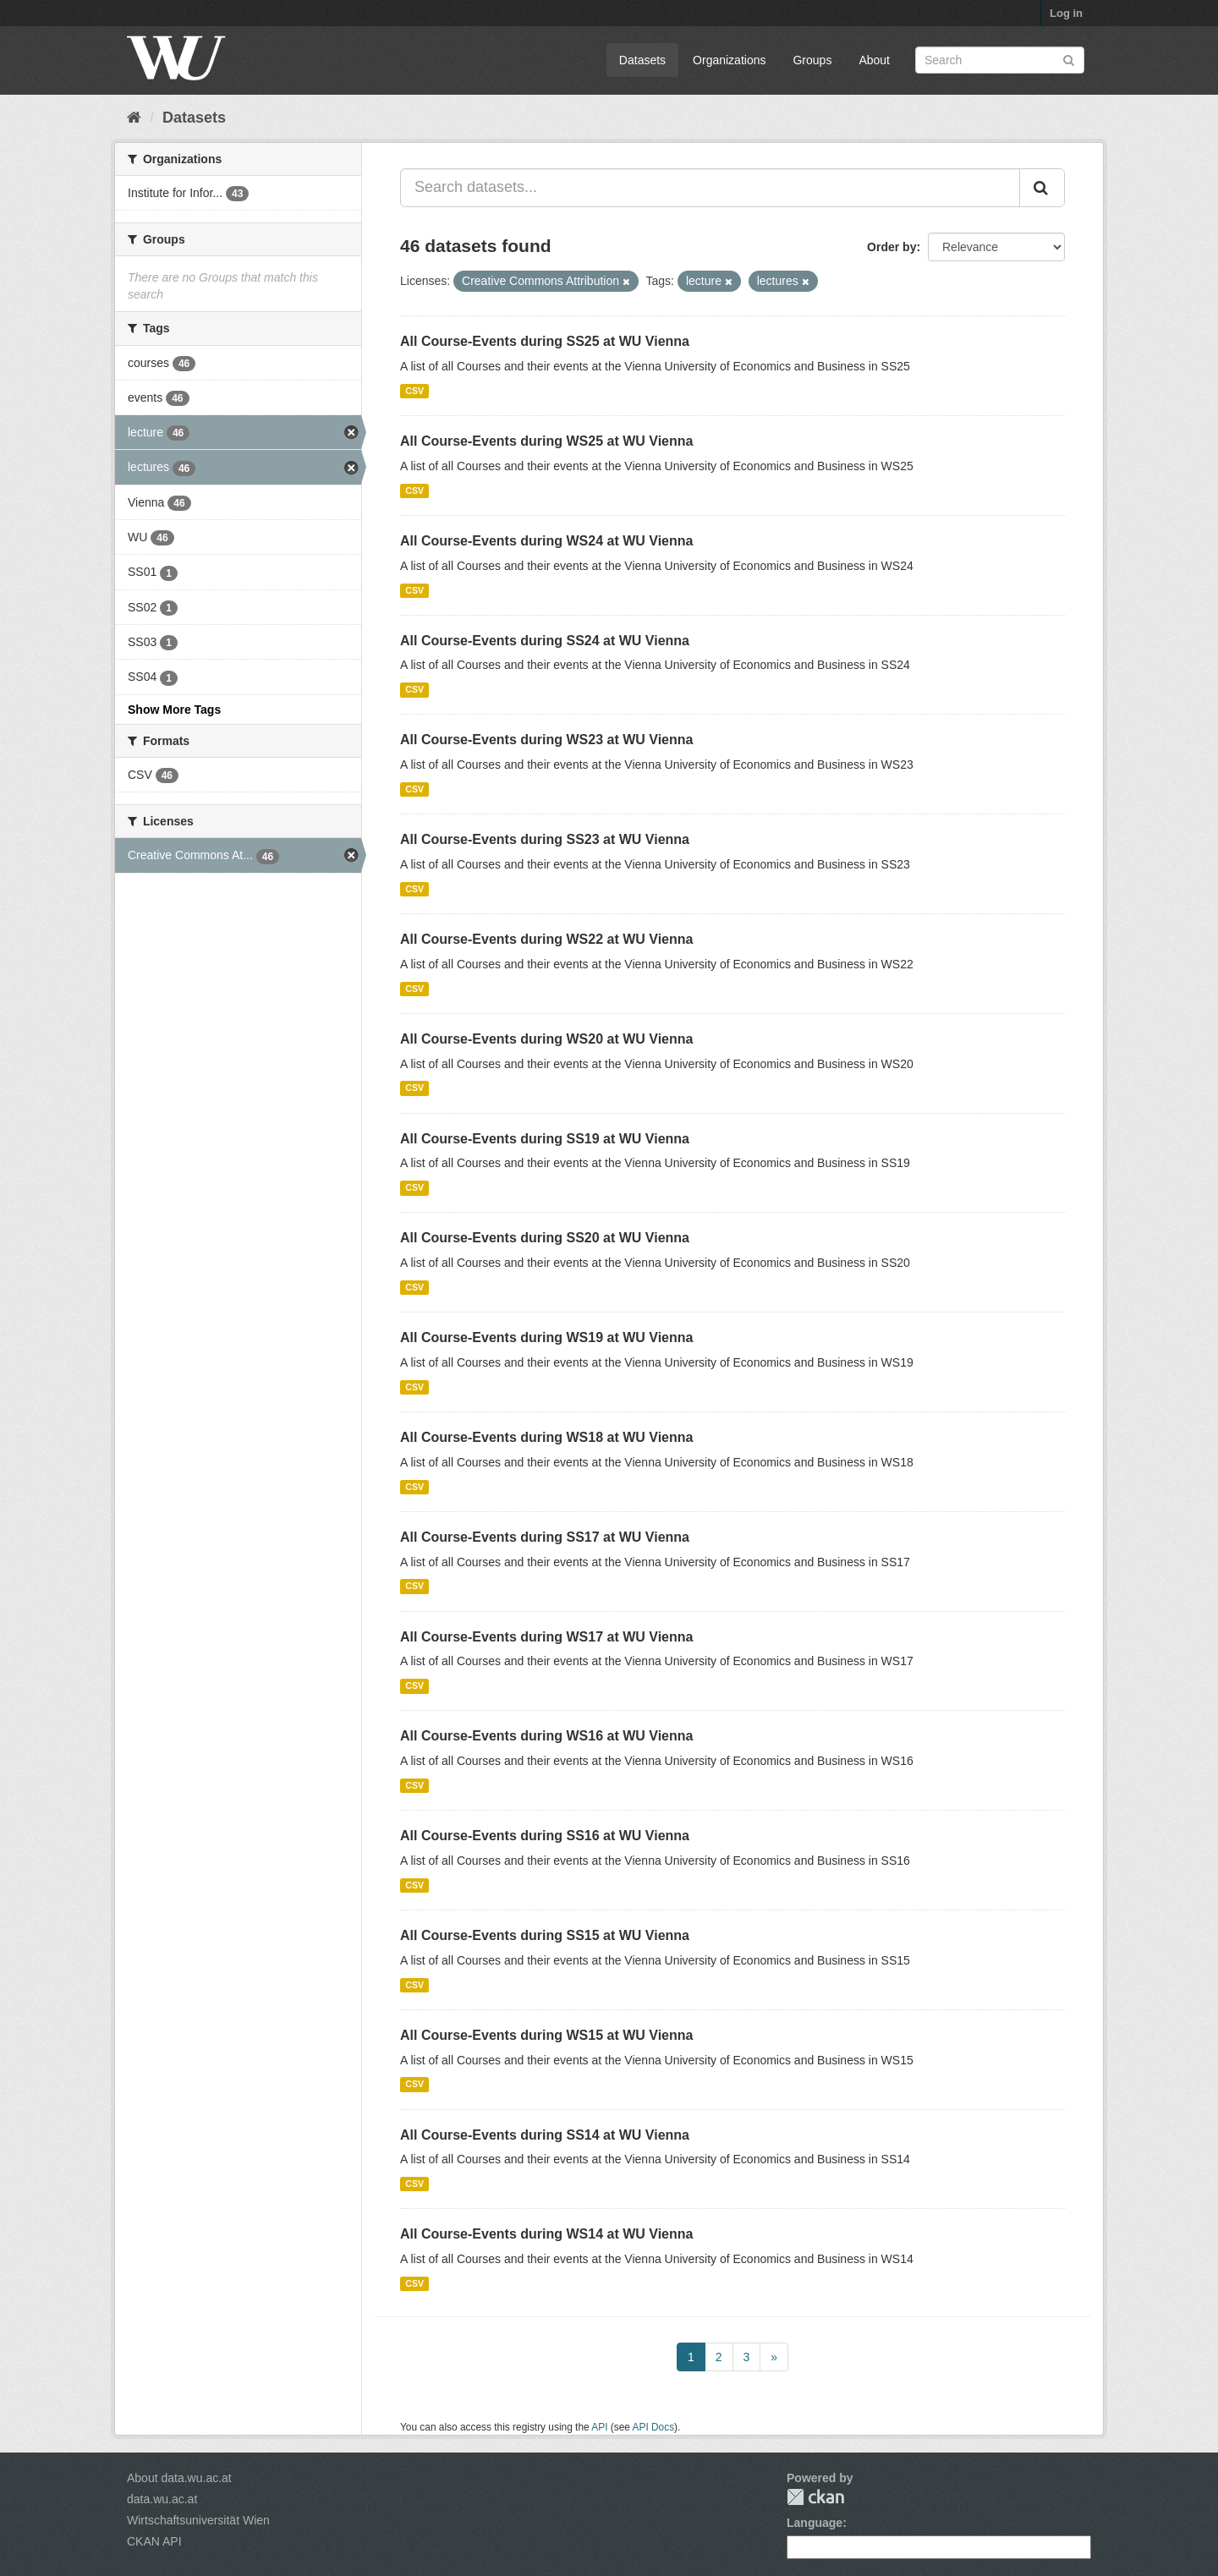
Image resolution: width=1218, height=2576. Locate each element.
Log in (1066, 13)
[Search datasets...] (710, 187)
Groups (812, 60)
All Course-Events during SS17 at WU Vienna (544, 1537)
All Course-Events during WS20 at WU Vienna (546, 1039)
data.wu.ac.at (162, 2499)
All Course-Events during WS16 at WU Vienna (546, 1736)
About (874, 60)
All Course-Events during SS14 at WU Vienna (544, 2135)
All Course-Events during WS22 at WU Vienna (546, 939)
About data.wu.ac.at (179, 2478)
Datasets (642, 60)
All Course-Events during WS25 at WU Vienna (546, 441)
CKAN (815, 2497)
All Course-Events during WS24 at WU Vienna (546, 541)
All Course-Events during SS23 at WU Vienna (544, 839)
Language (814, 2522)
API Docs (654, 2427)
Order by (891, 247)
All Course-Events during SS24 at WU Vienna (544, 640)
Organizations (729, 60)
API (599, 2427)
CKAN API (154, 2541)
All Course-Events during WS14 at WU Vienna (546, 2234)
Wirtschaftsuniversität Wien (198, 2520)
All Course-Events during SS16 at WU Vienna (544, 1835)
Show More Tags (174, 709)
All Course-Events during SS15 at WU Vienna (544, 1935)
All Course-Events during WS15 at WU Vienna (546, 2035)
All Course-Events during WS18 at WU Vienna (546, 1437)
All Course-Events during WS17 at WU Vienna (546, 1637)
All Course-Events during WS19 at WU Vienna (546, 1337)
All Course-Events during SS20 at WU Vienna (544, 1237)
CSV (414, 391)
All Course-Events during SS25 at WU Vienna (544, 341)
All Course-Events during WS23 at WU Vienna (546, 739)
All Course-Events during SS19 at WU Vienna (544, 1139)
